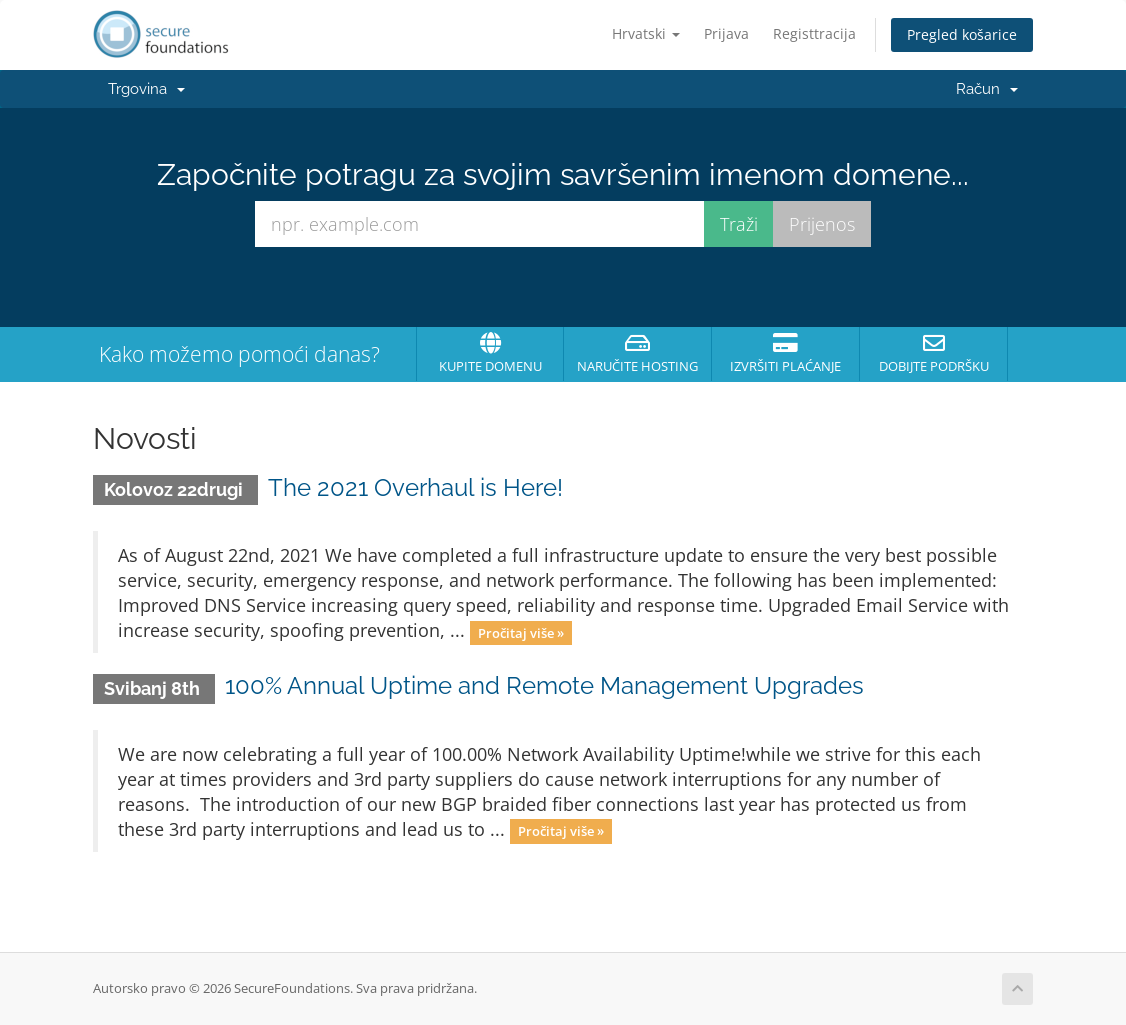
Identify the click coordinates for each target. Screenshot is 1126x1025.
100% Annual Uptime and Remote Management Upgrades (544, 685)
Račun (987, 89)
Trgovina (146, 89)
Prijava (726, 33)
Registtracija (814, 33)
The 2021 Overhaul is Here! (415, 487)
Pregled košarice (962, 34)
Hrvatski (646, 33)
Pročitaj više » (521, 632)
